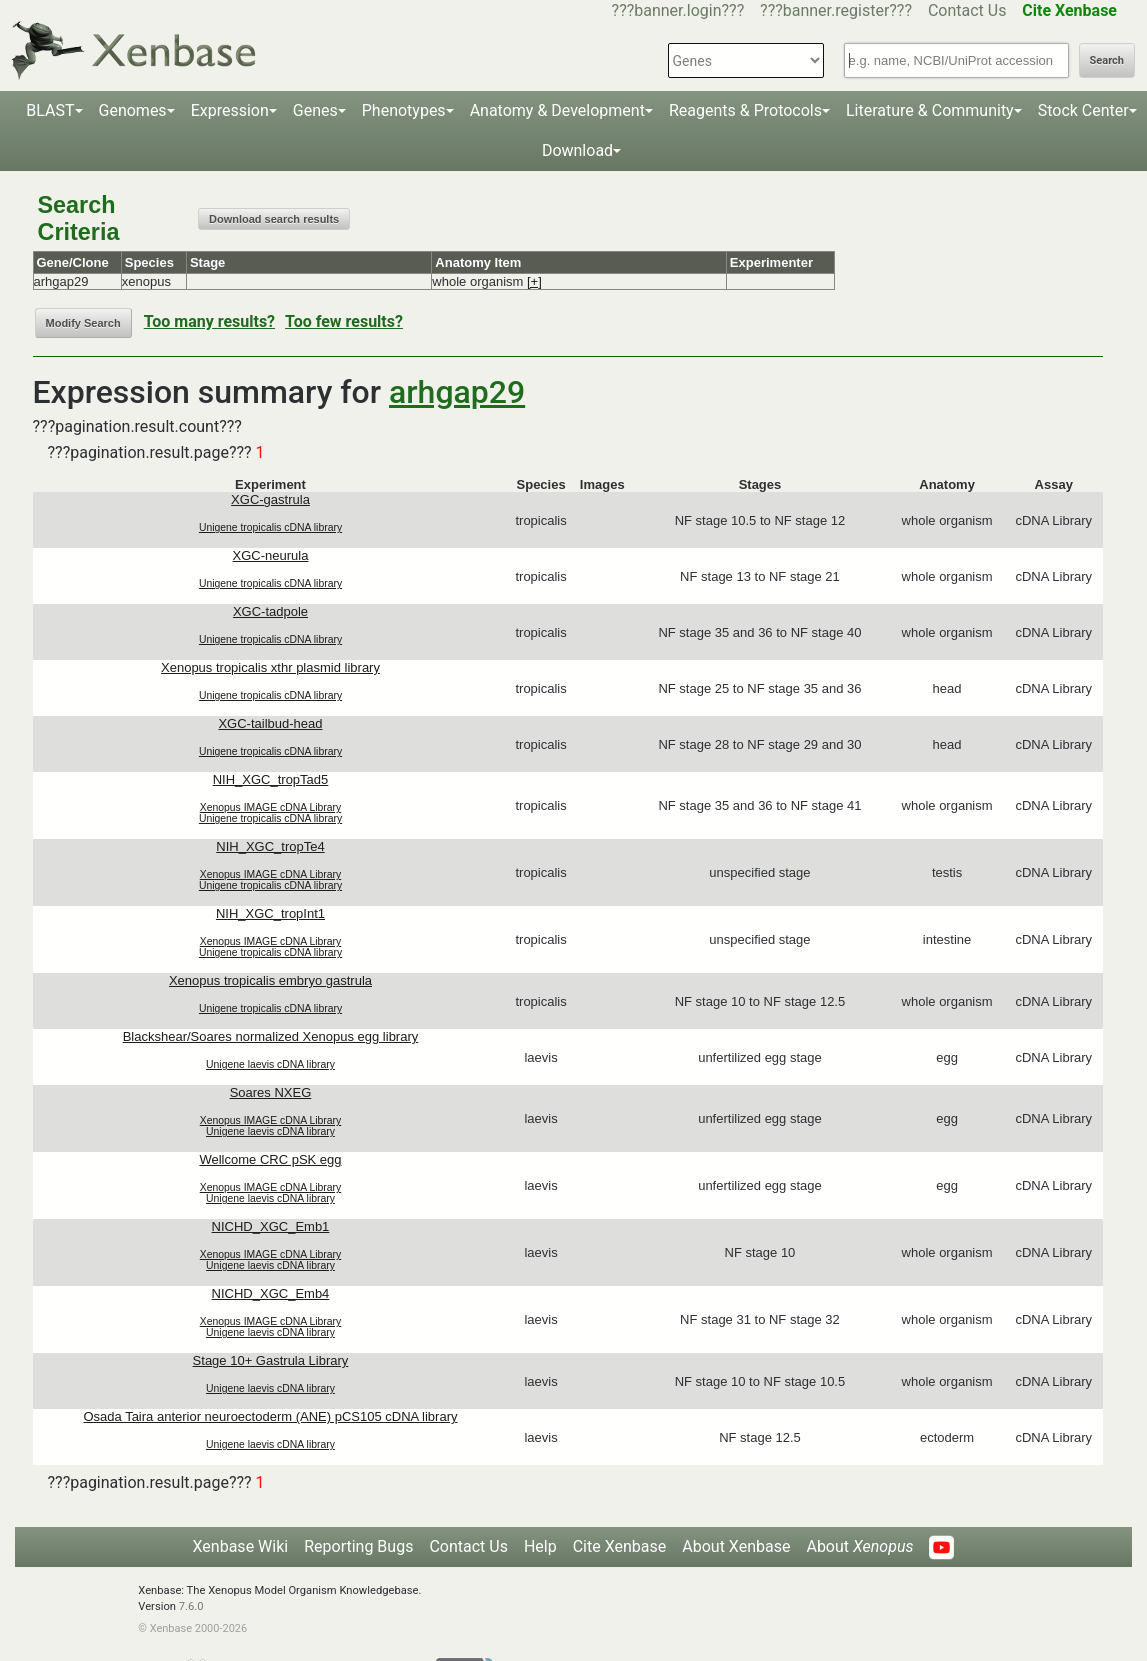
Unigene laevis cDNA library (270, 1064)
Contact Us (967, 10)
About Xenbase (736, 1546)
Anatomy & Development (557, 110)
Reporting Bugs (358, 1546)
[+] (534, 281)
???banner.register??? (836, 10)
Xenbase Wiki (241, 1546)
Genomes (133, 110)
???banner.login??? (678, 10)
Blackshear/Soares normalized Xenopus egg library (271, 1036)
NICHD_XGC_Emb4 (271, 1293)
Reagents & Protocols (745, 110)
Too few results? (344, 321)
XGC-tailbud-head (270, 723)
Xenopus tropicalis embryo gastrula (270, 980)
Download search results (274, 219)
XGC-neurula (271, 555)
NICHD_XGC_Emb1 (271, 1226)
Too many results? (209, 321)
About (859, 1546)
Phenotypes (404, 110)
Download (577, 150)
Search (1107, 60)
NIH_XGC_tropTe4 (270, 846)
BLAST (50, 110)
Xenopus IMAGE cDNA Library (271, 807)
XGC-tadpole (270, 611)
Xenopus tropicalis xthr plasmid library (270, 667)
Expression (230, 110)
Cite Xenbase (620, 1546)
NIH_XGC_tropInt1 (270, 913)
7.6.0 (191, 1606)
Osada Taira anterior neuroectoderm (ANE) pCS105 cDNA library (270, 1416)
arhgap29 (457, 392)
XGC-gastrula (270, 499)
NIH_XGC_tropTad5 (271, 779)
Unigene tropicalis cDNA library (270, 527)
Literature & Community (930, 110)
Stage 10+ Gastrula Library (271, 1360)
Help (540, 1546)
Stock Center (1083, 110)
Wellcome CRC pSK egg (270, 1159)
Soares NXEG (271, 1092)
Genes (315, 110)
